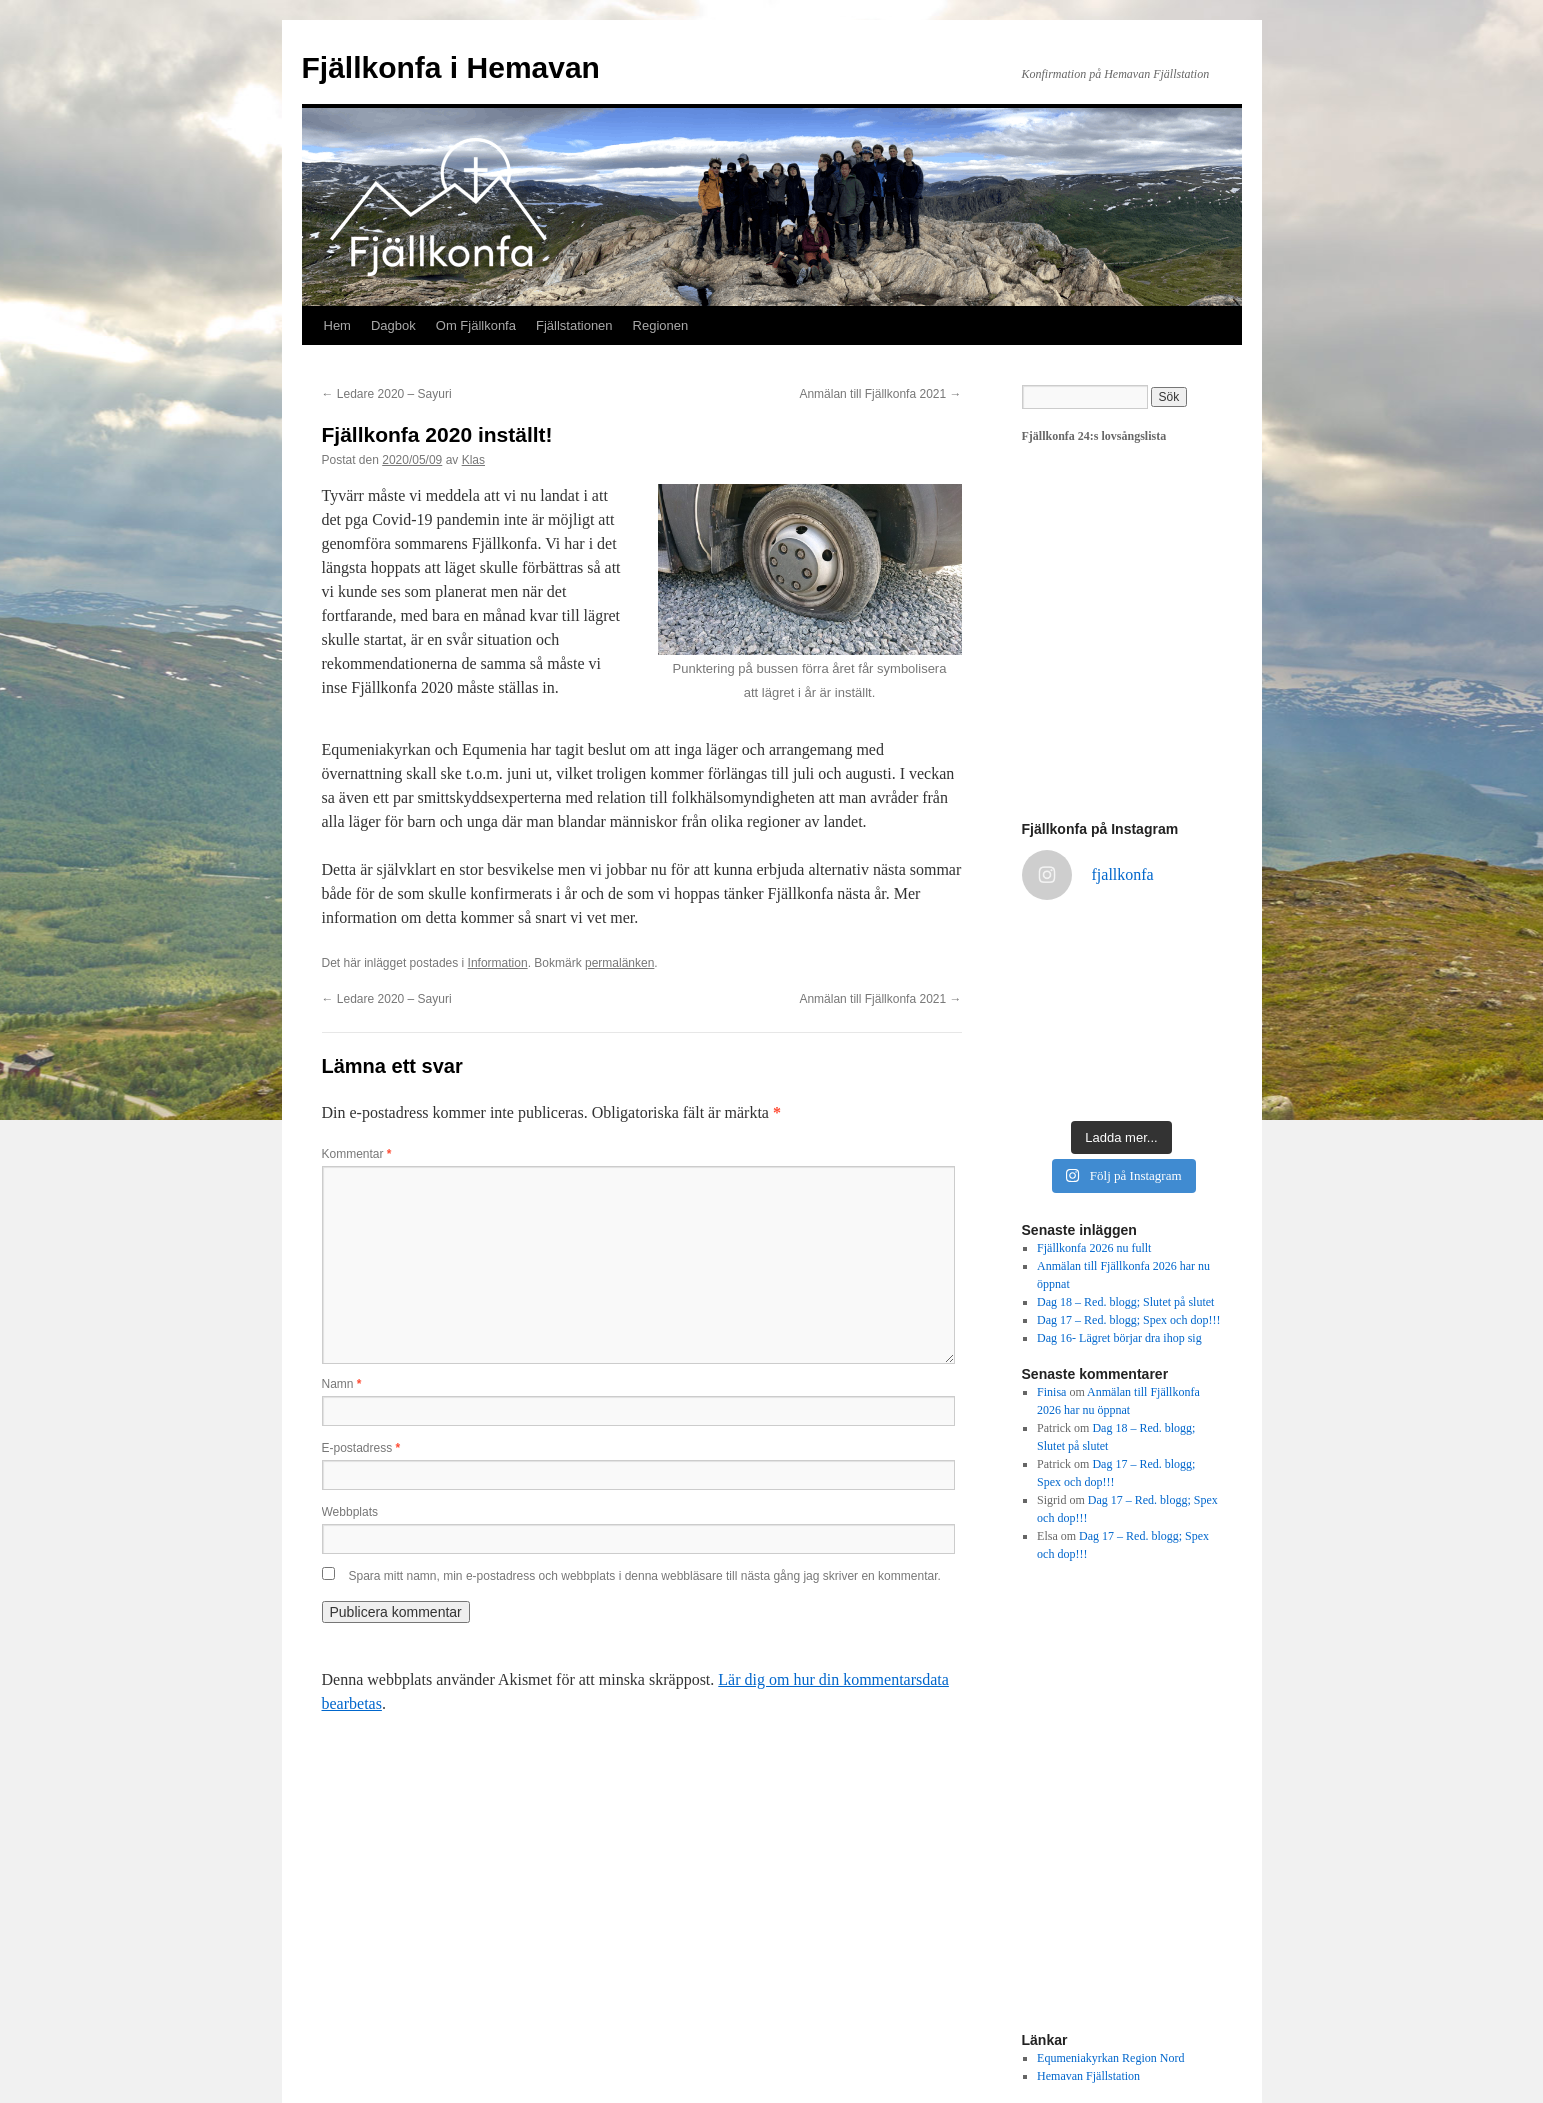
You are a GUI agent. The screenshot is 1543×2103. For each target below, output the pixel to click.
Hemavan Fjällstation (1088, 2076)
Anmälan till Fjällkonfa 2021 (880, 394)
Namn (342, 1384)
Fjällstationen (574, 325)
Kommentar (357, 1154)
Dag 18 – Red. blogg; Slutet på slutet (1125, 1302)
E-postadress (361, 1448)
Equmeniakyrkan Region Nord (1110, 2058)
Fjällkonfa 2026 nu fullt (1094, 1248)
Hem (337, 325)
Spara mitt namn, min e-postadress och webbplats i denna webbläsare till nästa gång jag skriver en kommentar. (645, 1576)
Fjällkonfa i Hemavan (451, 67)
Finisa (1051, 1392)
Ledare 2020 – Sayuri (387, 394)
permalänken (619, 963)
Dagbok (393, 325)
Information (498, 963)
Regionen (661, 325)
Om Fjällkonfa (476, 325)
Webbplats (350, 1512)
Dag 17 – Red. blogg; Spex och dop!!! (1128, 1320)
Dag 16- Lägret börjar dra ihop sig (1119, 1338)
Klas (473, 460)
